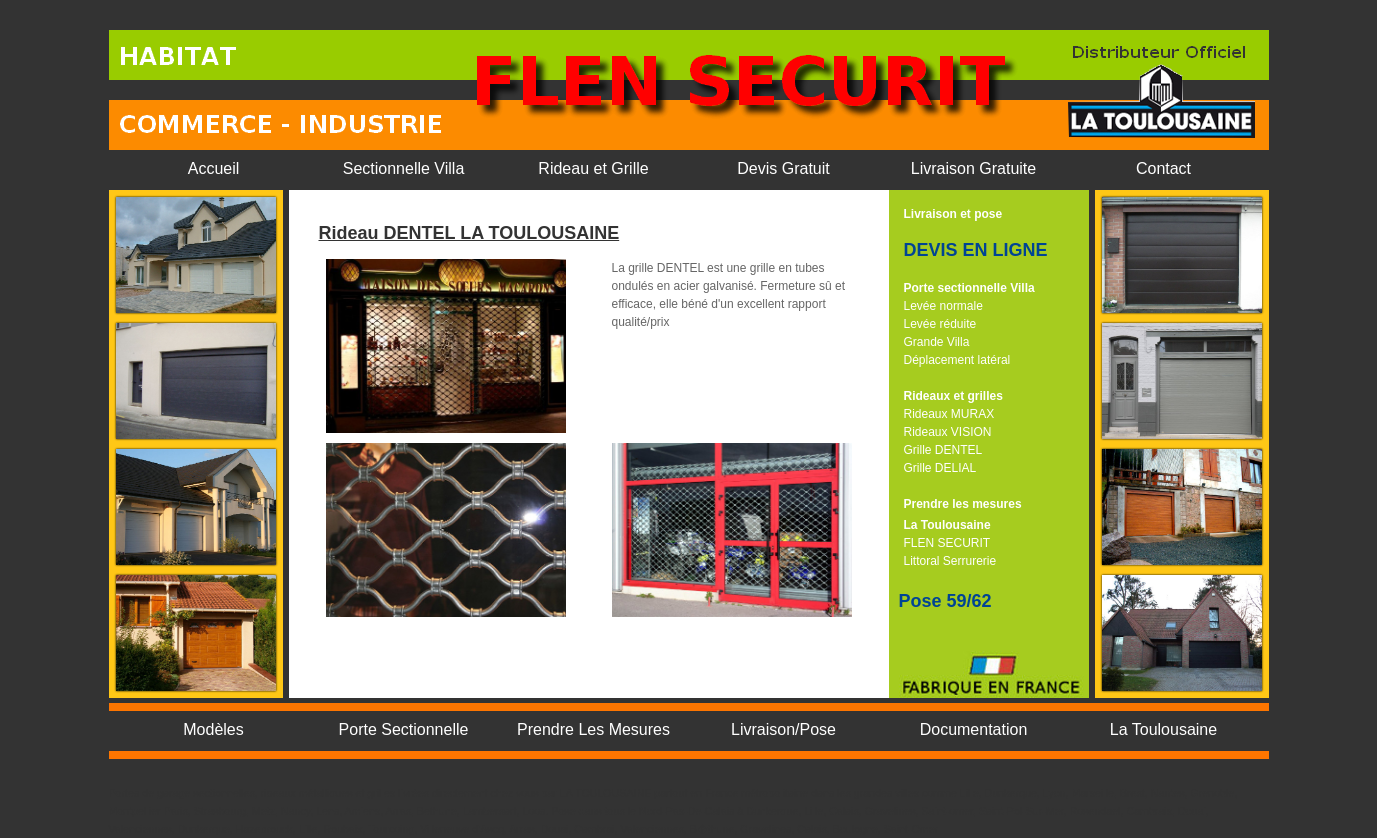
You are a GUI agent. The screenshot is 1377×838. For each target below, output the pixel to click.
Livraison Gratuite (973, 168)
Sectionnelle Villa (404, 168)
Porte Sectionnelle (404, 729)
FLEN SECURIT (947, 543)
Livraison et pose (953, 214)
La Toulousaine (947, 525)
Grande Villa (937, 342)
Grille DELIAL (940, 468)
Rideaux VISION (948, 432)
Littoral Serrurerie (950, 561)
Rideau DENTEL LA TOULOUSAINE (469, 233)
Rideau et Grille (593, 168)
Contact (1163, 168)
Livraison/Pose (783, 729)
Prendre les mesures (963, 504)
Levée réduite (940, 324)
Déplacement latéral (957, 360)
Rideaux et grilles (953, 396)
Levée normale (943, 306)
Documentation (974, 729)
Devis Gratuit (783, 168)
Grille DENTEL (943, 450)
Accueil (214, 168)
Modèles (213, 729)
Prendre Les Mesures (593, 729)
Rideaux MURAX (949, 414)
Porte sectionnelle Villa (969, 288)
